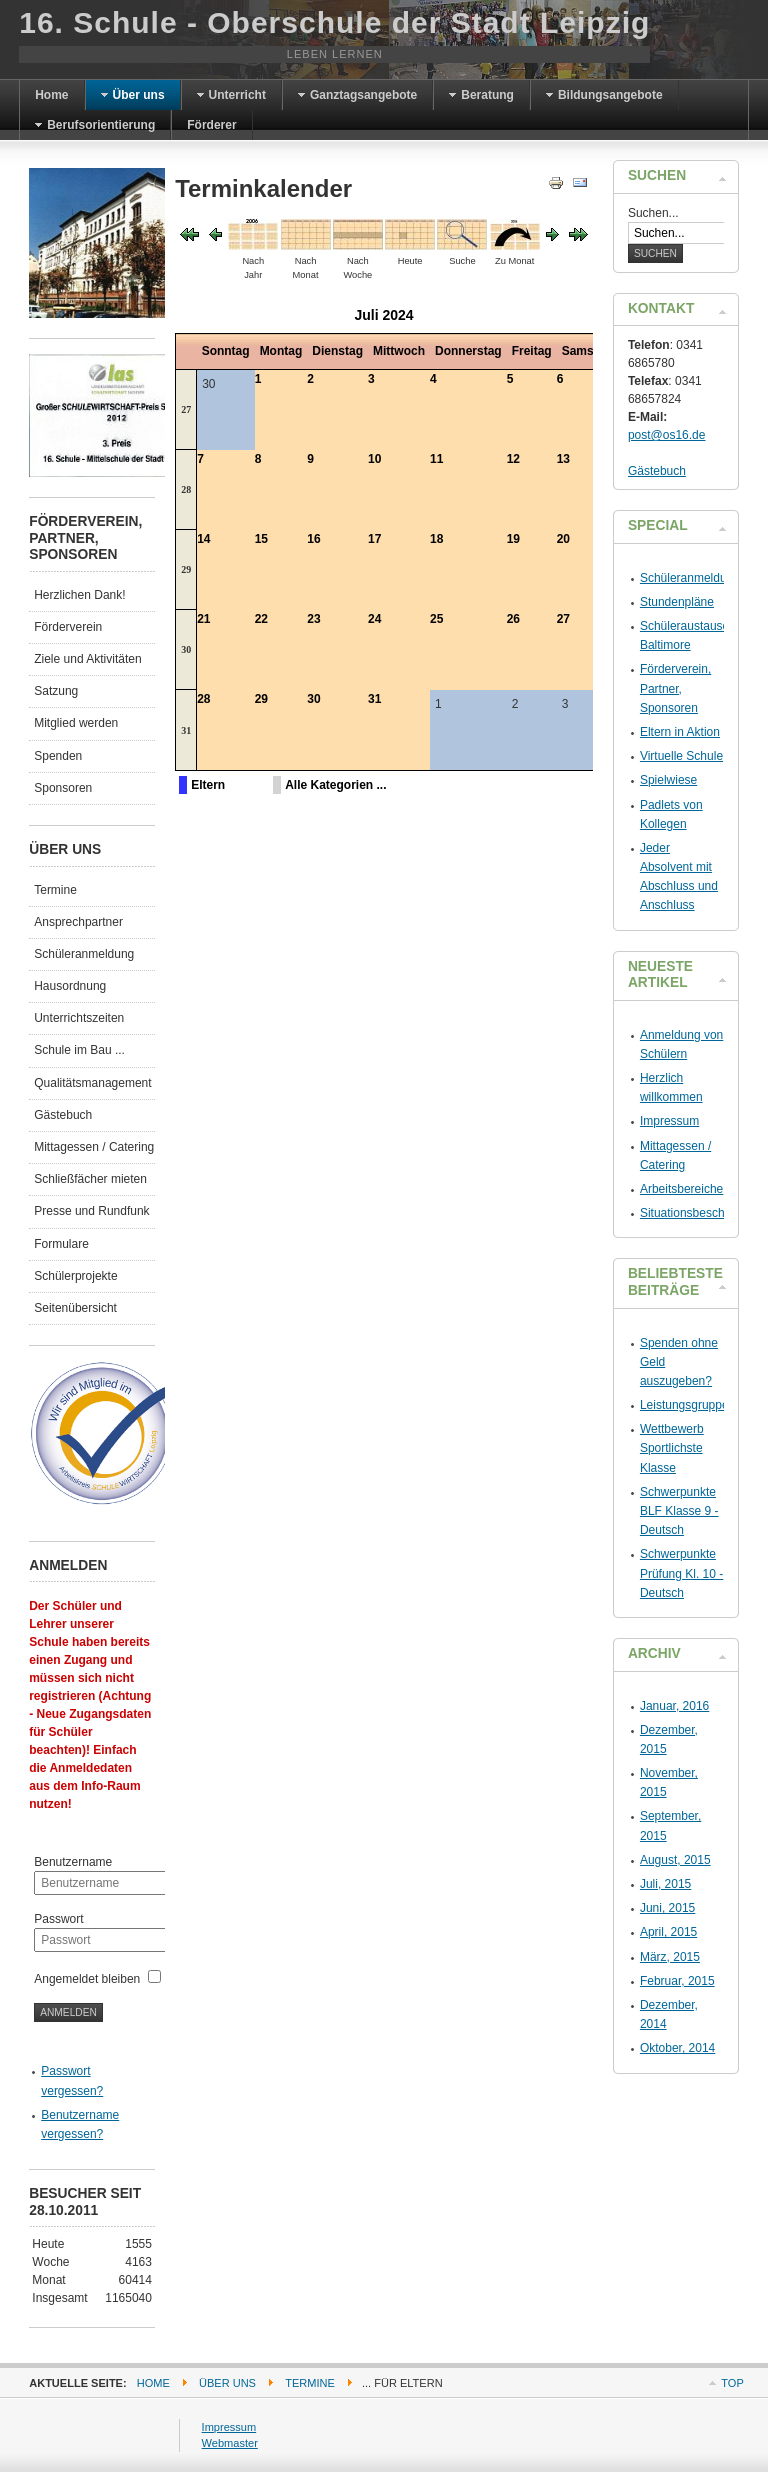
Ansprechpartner (78, 922)
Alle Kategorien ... (335, 785)
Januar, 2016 (674, 1706)
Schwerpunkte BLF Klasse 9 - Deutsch (679, 1511)
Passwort (58, 1919)
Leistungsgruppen (687, 1405)
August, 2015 (675, 1860)
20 (563, 539)
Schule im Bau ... (79, 1050)
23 (313, 619)
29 (186, 569)
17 (374, 539)
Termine (55, 890)
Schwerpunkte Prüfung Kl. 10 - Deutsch (681, 1573)
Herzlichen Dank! (79, 595)
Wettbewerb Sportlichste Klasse (672, 1448)
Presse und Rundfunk (91, 1211)
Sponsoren (63, 788)
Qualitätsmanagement (92, 1083)
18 (436, 539)
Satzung (56, 691)
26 (513, 619)
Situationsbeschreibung (702, 1213)
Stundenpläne (677, 602)
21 (203, 619)
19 (513, 539)
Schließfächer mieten (90, 1179)
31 (186, 730)
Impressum (669, 1121)
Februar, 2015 (677, 1981)
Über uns (227, 2383)
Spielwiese (668, 780)
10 (374, 459)
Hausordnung (70, 986)
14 (203, 539)
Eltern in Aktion (680, 732)
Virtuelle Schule (681, 756)
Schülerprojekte (75, 1276)
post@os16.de (667, 435)
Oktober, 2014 (677, 2048)
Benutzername (73, 1862)
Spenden (58, 756)
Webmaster (230, 2443)
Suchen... (653, 213)
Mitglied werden (76, 723)
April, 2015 (668, 1932)
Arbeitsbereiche (681, 1189)
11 (436, 459)
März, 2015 (670, 1957)
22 (261, 619)
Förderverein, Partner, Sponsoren (675, 688)
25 (436, 619)
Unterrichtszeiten (79, 1018)
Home (153, 2383)
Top (732, 2383)
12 (513, 459)
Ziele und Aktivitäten (87, 659)
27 (186, 409)
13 (563, 459)
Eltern (208, 785)
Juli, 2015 (665, 1884)
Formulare (61, 1244)
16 (313, 539)
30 (186, 649)
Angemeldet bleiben (87, 1979)
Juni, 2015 (667, 1908)
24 (374, 619)
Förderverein (68, 627)
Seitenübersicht (75, 1308)
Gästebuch (63, 1115)
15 (261, 539)
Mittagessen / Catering (94, 1147)
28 (186, 489)
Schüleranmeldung (84, 954)
